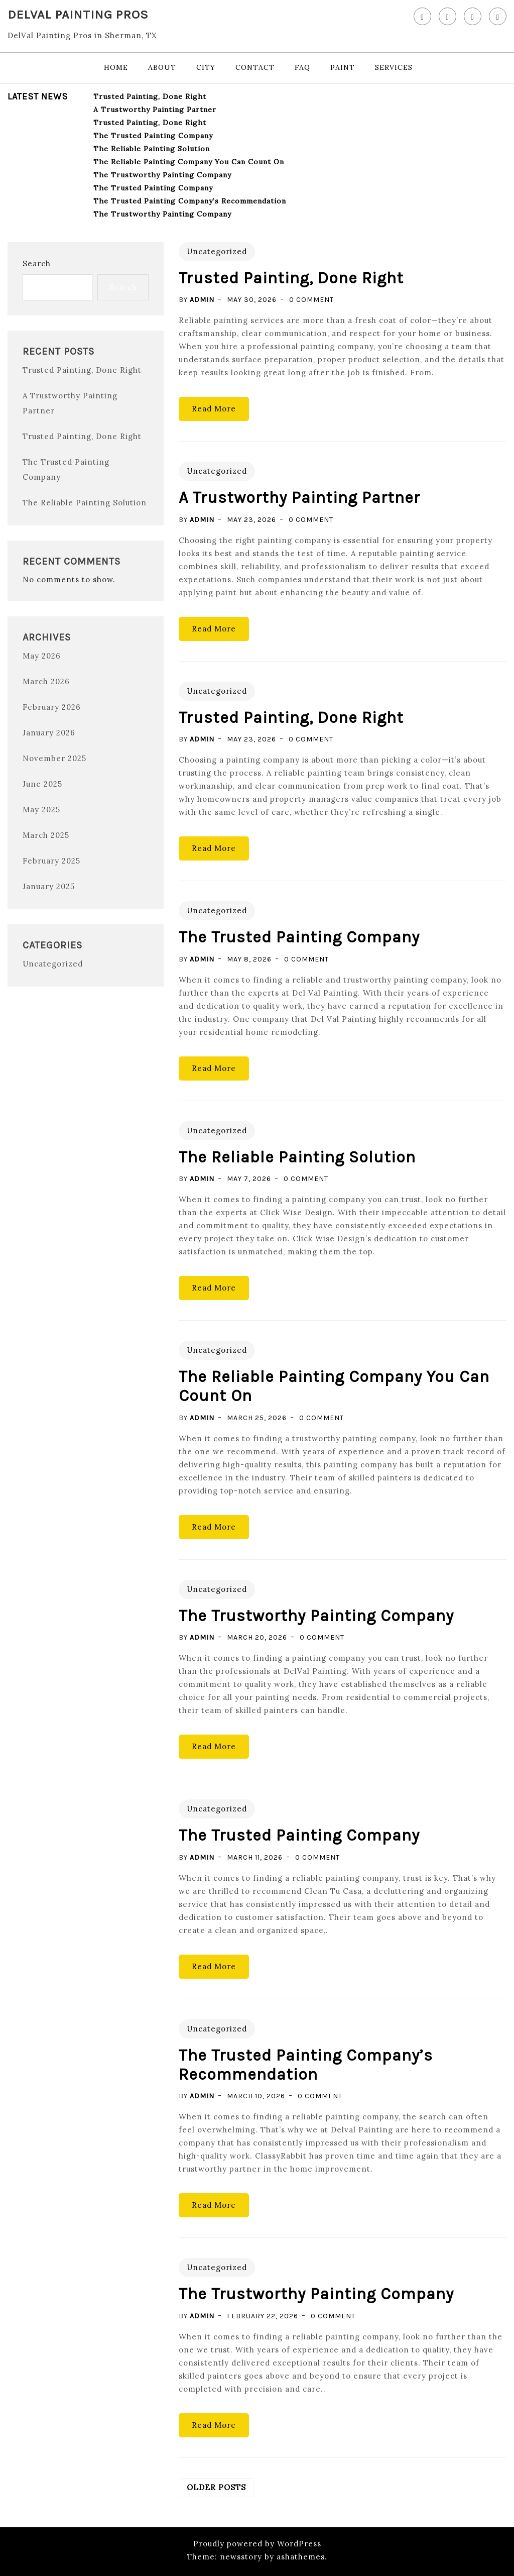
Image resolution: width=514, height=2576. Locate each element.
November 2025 (54, 758)
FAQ (302, 67)
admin (202, 299)
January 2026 (49, 732)
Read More (214, 408)
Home (116, 67)
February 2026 (52, 707)
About (162, 67)
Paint (342, 67)
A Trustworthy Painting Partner (154, 109)
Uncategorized (53, 964)
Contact (255, 67)
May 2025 (41, 809)
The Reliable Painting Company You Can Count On (188, 161)
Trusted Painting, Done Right (149, 96)
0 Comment (311, 299)
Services (394, 67)
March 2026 (46, 681)
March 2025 (46, 835)
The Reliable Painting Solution (151, 148)
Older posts (216, 2487)
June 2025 (42, 784)
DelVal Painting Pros (78, 14)
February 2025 (51, 861)
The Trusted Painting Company (153, 135)
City (205, 67)
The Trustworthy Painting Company (162, 174)
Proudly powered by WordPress (257, 2543)
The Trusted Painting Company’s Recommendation (189, 200)
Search (37, 263)
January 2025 (49, 886)
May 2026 (42, 656)
